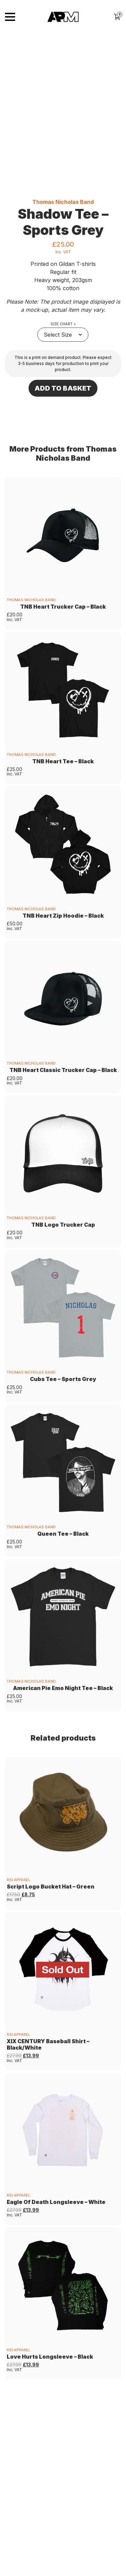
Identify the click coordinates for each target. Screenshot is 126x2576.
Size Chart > (63, 333)
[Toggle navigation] (10, 17)
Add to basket (63, 398)
